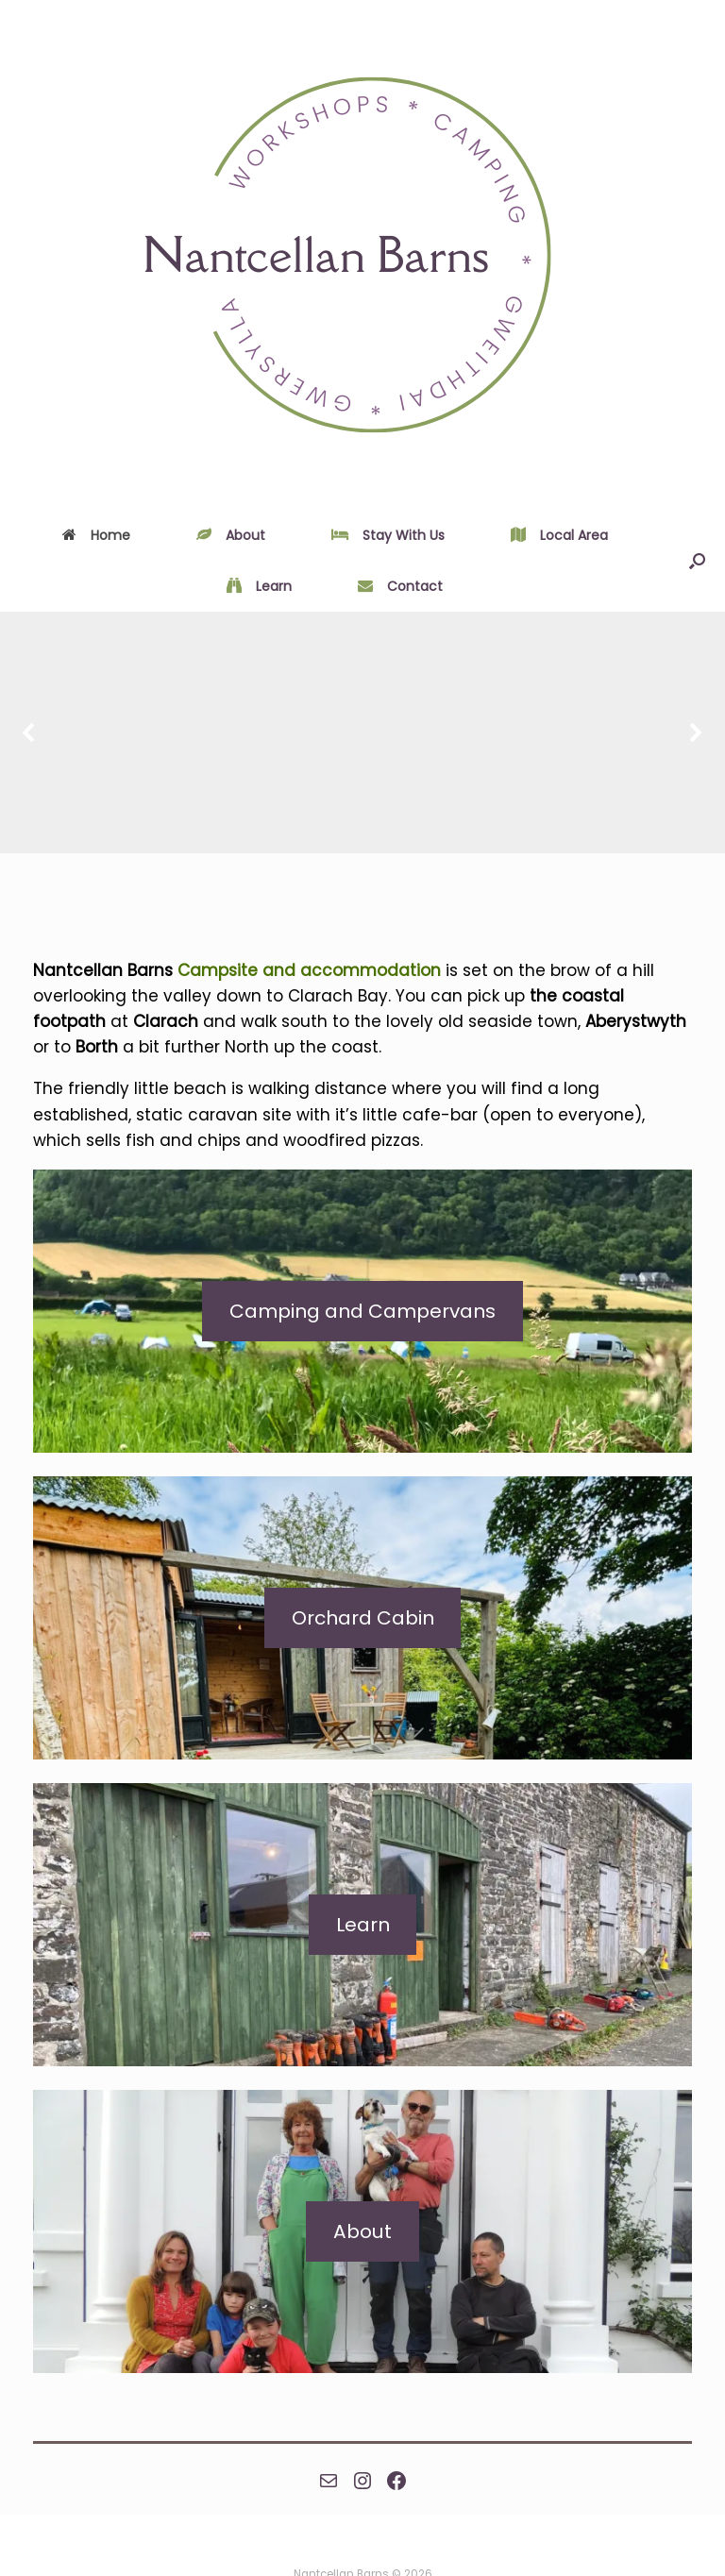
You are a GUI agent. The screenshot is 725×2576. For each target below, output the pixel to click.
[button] (29, 732)
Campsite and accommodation (309, 970)
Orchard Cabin (363, 1618)
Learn (259, 586)
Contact (400, 586)
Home (96, 535)
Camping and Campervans (362, 1311)
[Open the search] (697, 561)
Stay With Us (388, 535)
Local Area (559, 535)
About (230, 535)
